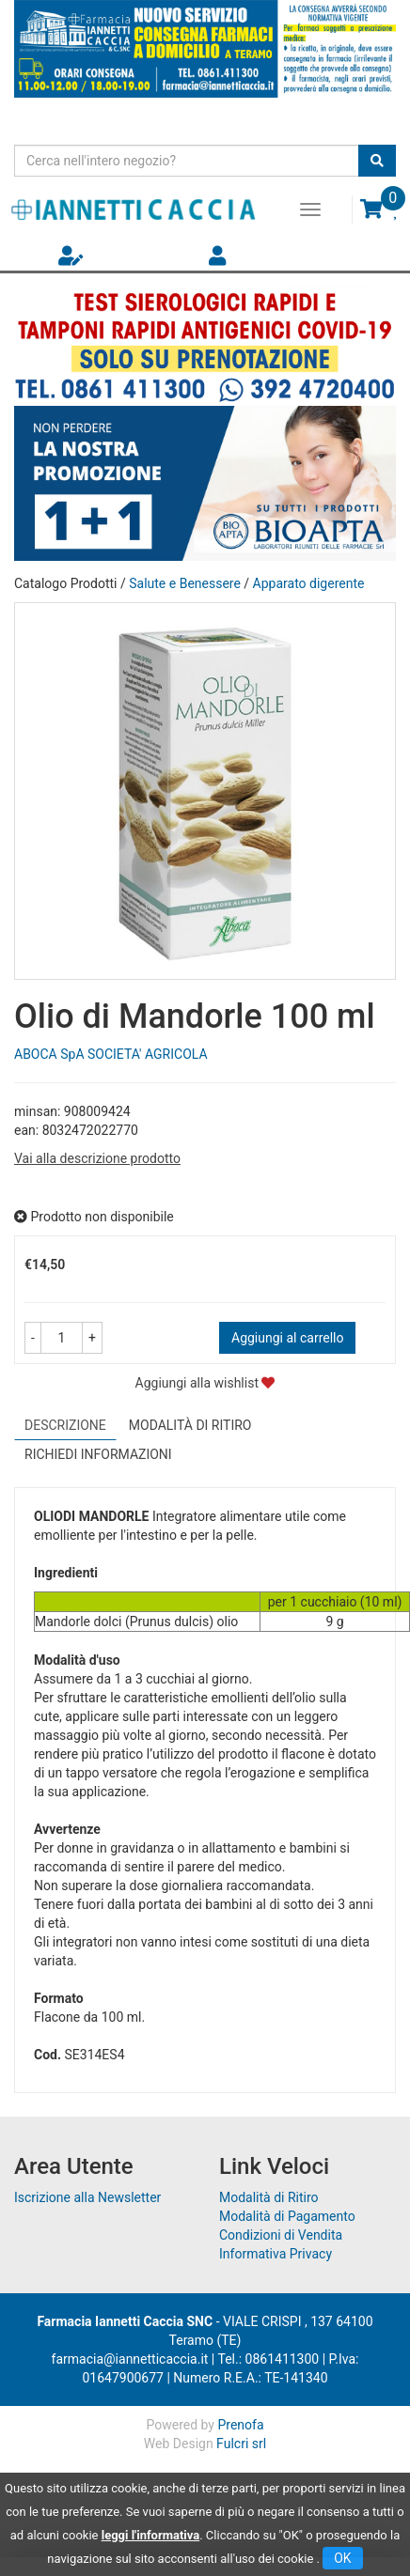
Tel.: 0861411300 (268, 2359)
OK (342, 2558)
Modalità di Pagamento (287, 2216)
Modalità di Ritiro (269, 2197)
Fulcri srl (241, 2443)
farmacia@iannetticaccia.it (130, 2359)
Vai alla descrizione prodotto (97, 1158)
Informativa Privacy (275, 2253)
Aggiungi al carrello (287, 1337)
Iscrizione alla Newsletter (87, 2197)
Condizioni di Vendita (280, 2234)
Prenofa (240, 2424)
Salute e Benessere (185, 583)
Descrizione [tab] (65, 1425)
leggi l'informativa (151, 2535)
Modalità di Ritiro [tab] (190, 1425)
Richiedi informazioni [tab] (98, 1454)
